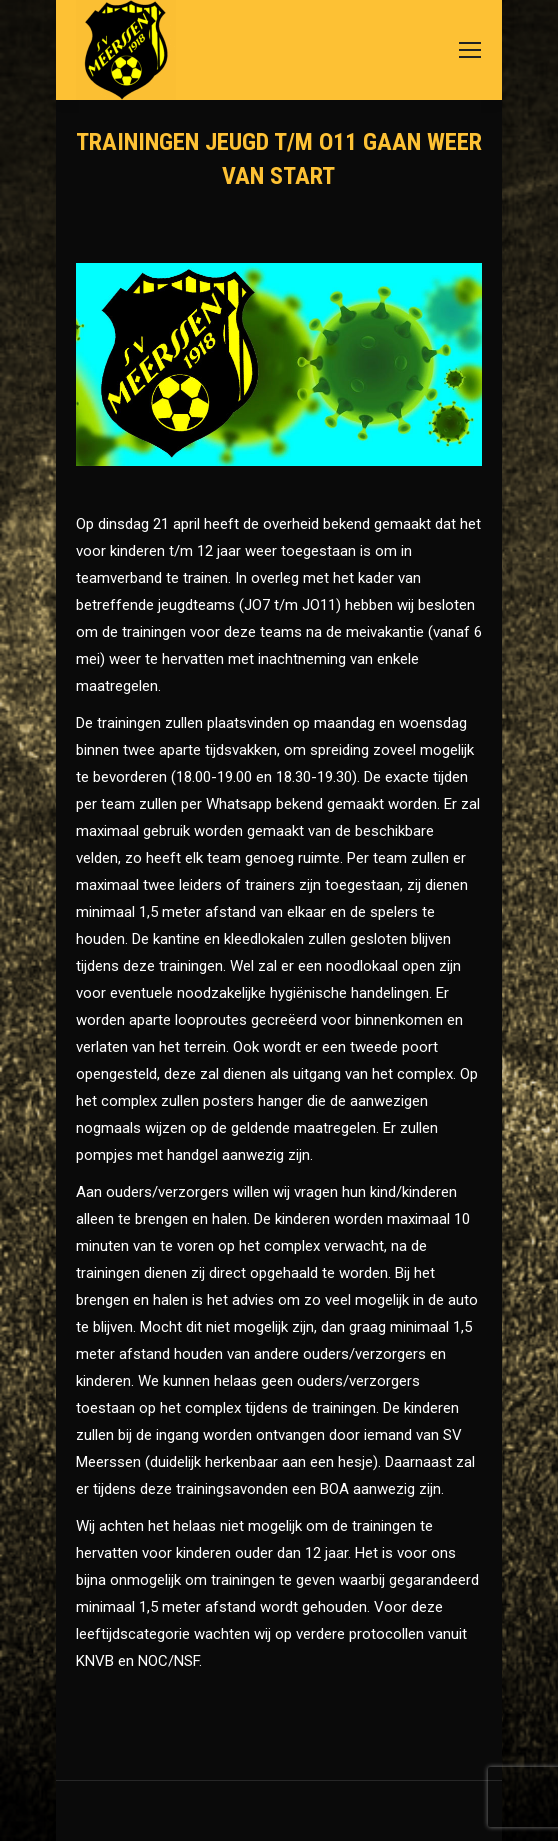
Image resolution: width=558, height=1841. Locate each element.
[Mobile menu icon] (470, 50)
